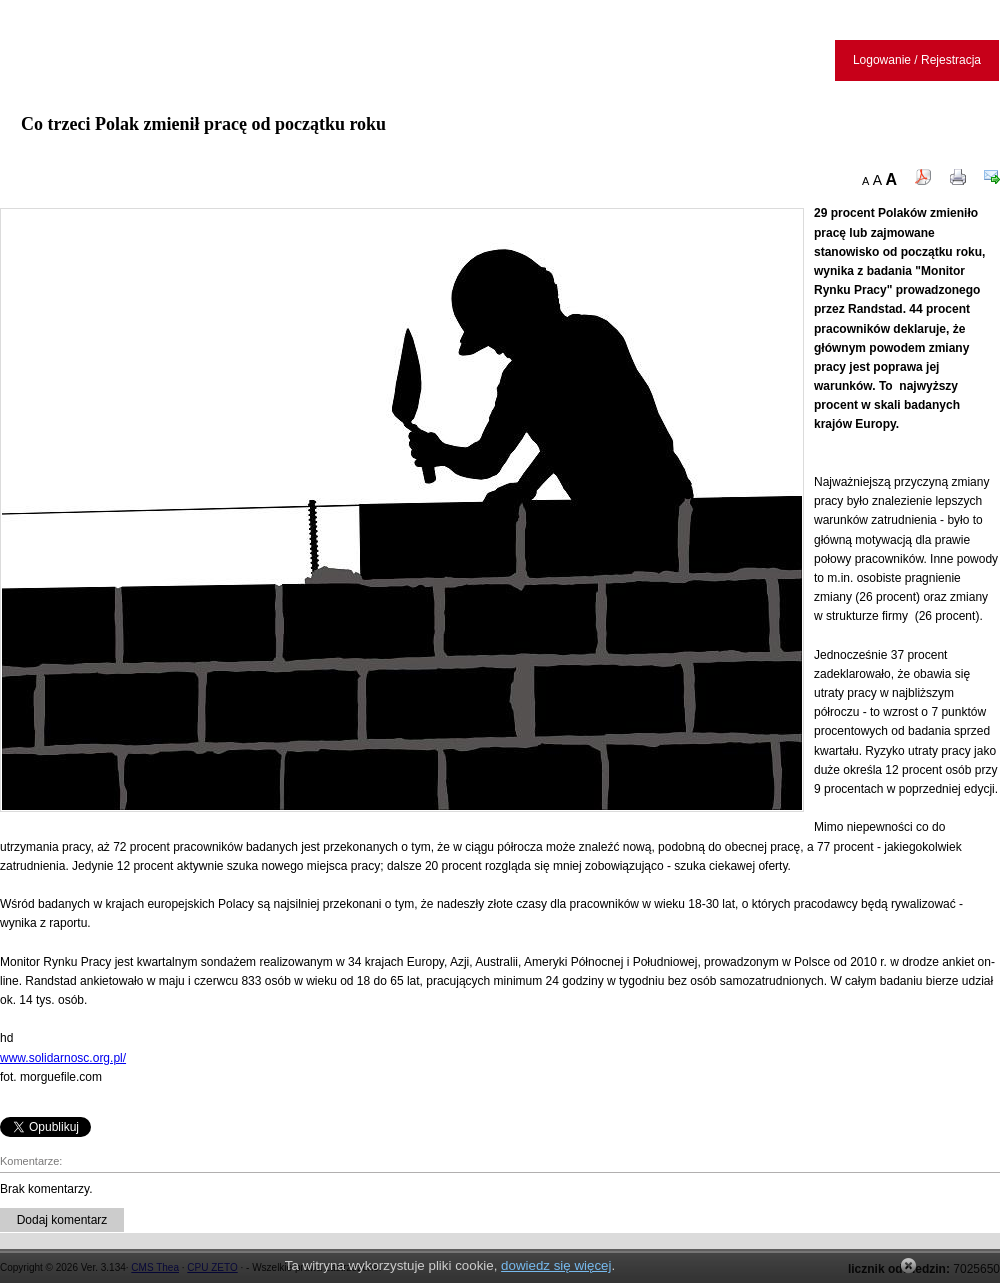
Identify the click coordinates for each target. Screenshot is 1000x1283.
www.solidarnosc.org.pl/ (63, 1058)
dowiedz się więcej (556, 1265)
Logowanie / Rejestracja (917, 60)
